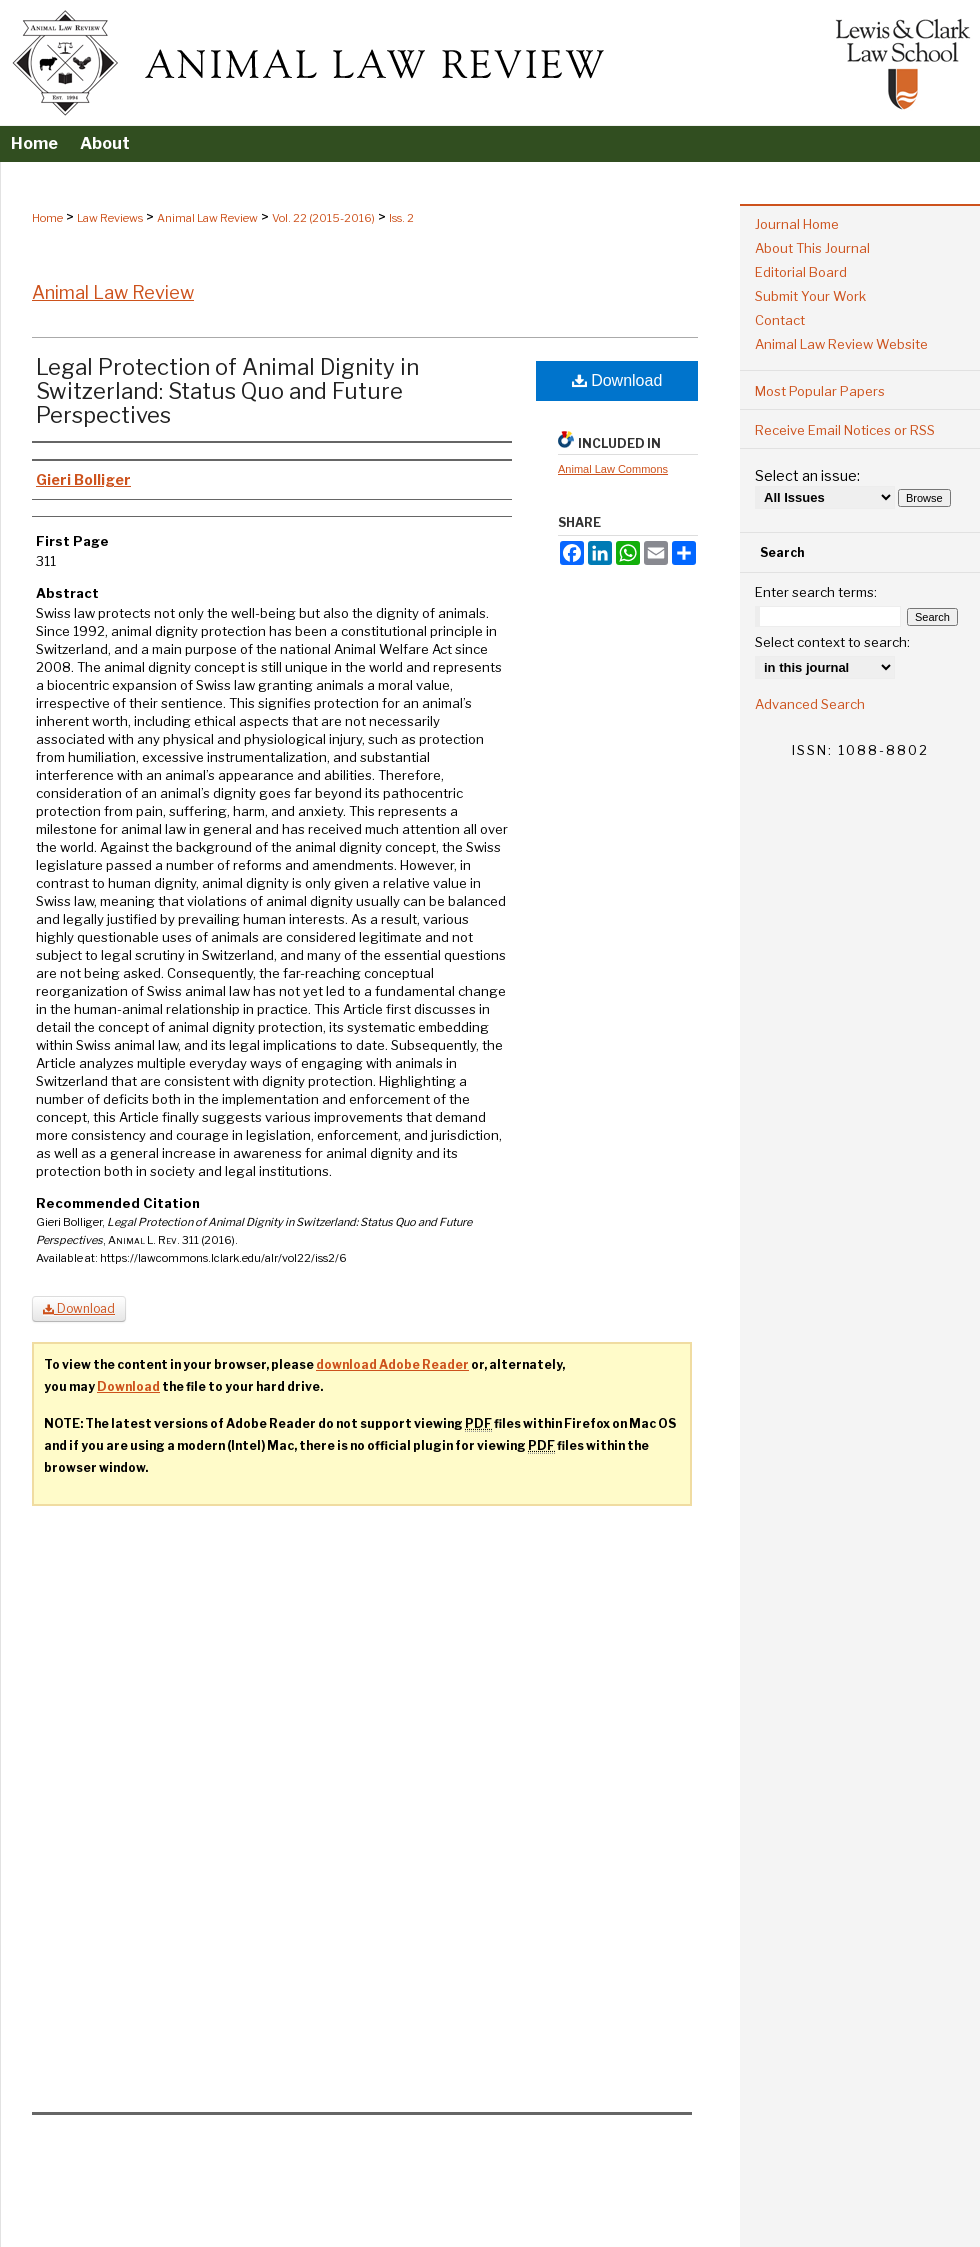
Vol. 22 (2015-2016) (323, 218)
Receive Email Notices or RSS (845, 430)
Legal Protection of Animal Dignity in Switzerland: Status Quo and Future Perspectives (227, 391)
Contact (780, 320)
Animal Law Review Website (841, 344)
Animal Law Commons (613, 469)
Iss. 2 (401, 218)
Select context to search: (832, 642)
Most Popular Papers (820, 391)
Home (47, 218)
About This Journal (812, 248)
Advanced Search (810, 704)
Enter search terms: (816, 592)
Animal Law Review (207, 218)
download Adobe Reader (392, 1364)
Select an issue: (807, 475)
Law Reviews (110, 218)
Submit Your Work (810, 296)
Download (617, 380)
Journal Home (797, 224)
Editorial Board (801, 272)
